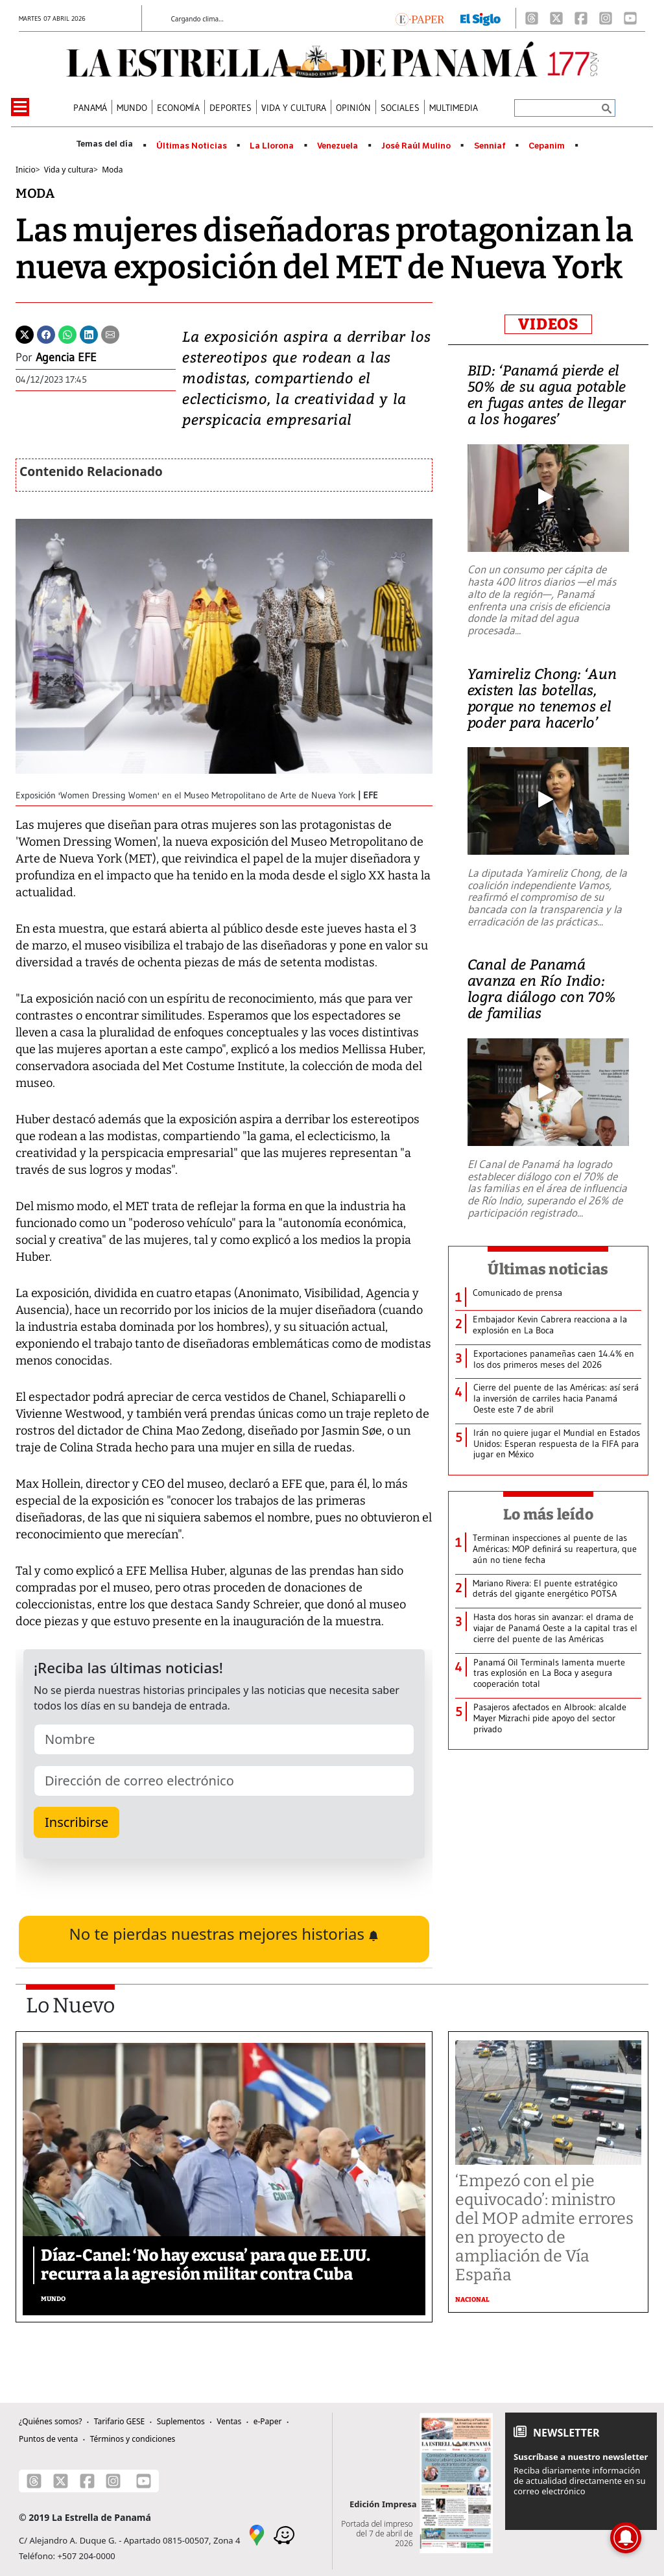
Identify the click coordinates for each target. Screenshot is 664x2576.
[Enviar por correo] (110, 333)
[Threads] (531, 18)
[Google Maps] (256, 2534)
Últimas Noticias (191, 146)
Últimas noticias (548, 1269)
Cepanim (546, 146)
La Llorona (272, 146)
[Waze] (284, 2534)
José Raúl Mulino (416, 146)
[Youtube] (630, 18)
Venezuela (337, 146)
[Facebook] (581, 18)
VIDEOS (548, 324)
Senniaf (490, 146)
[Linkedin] (89, 333)
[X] (556, 18)
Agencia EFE (66, 357)
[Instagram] (605, 18)
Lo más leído (548, 1514)
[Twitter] (25, 333)
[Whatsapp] (67, 333)
